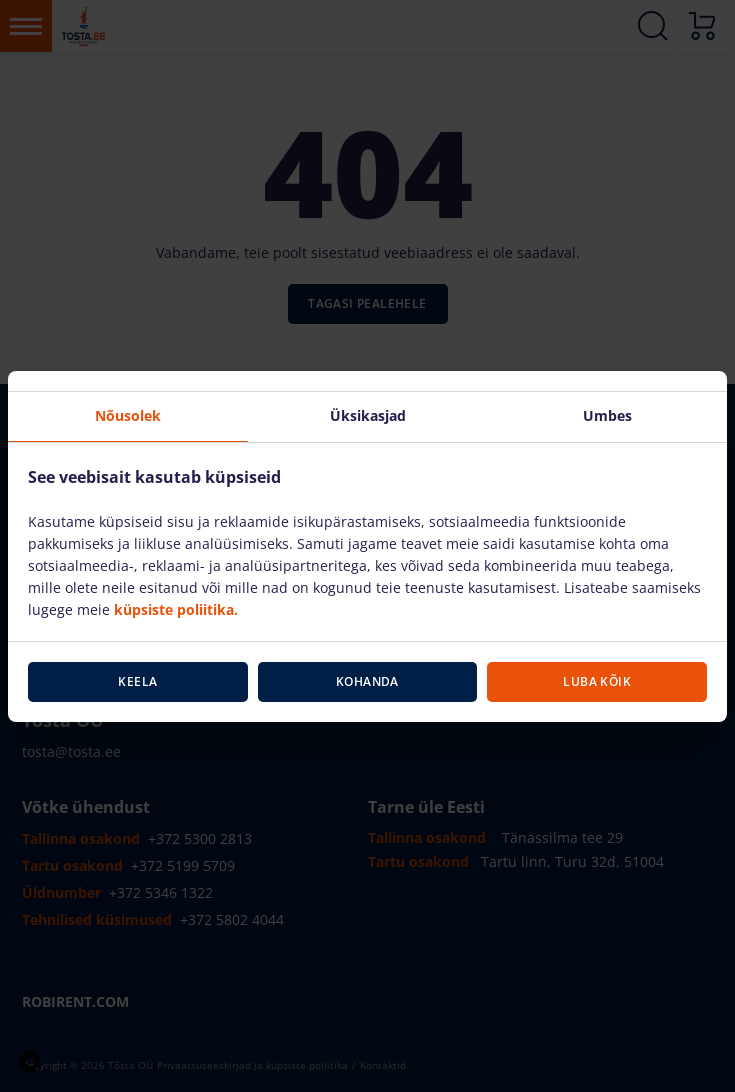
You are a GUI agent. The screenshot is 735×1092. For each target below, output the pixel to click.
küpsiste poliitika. (176, 609)
